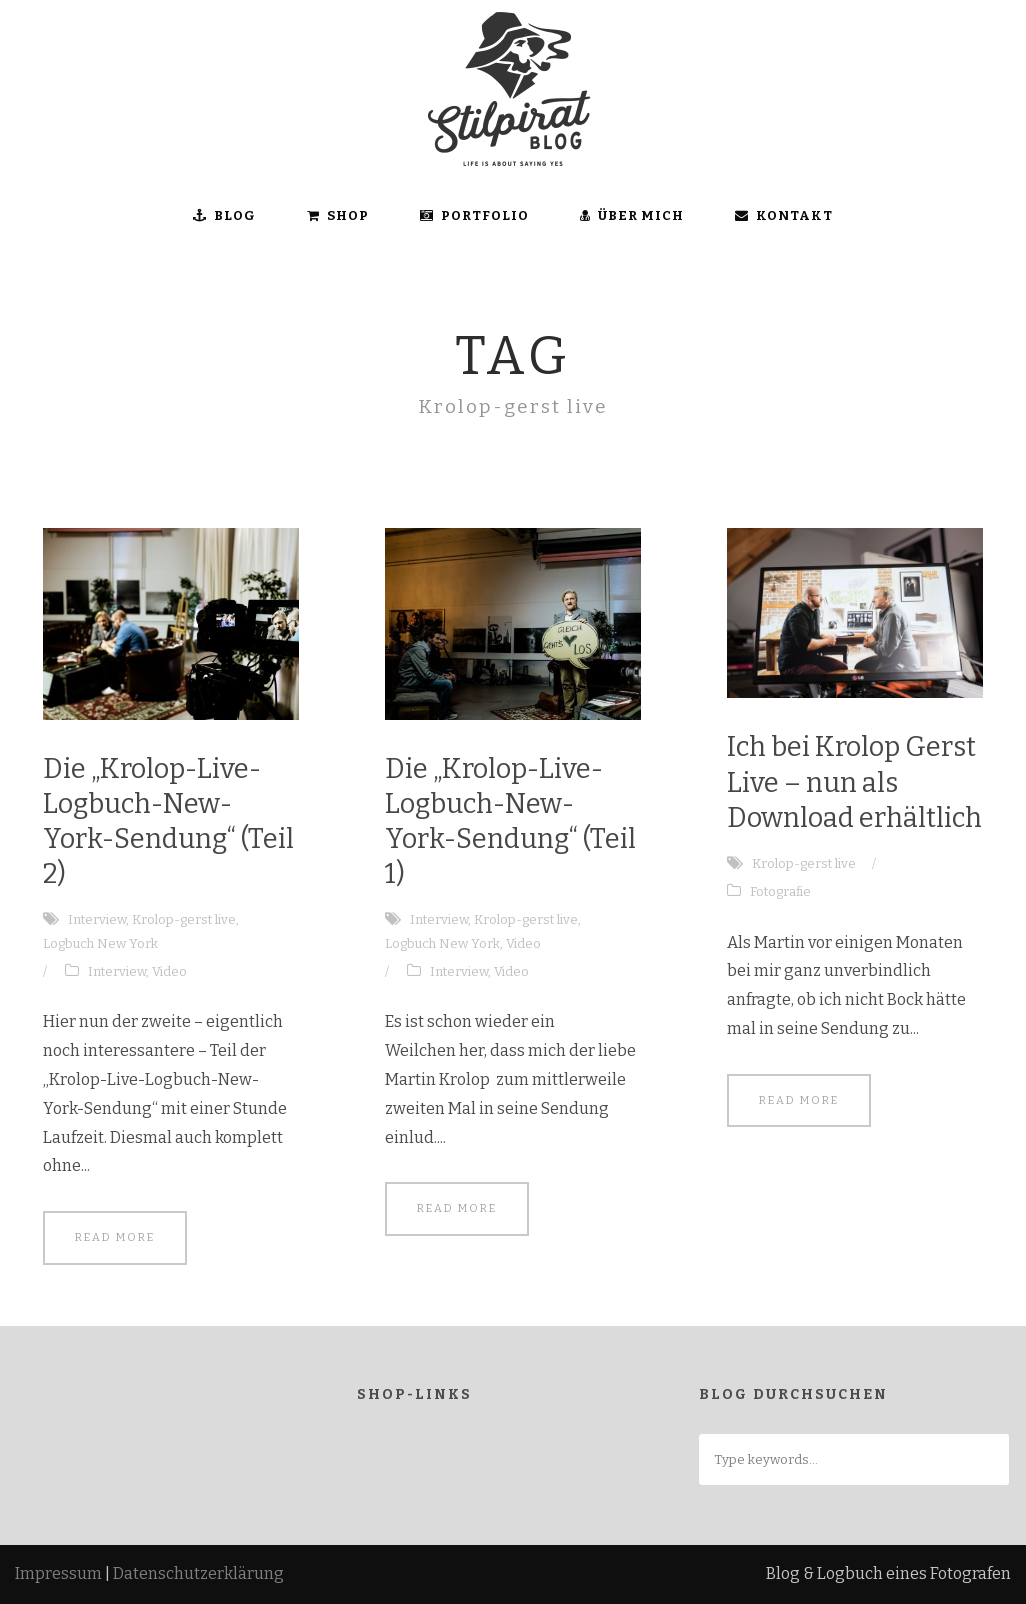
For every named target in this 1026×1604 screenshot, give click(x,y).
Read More (115, 1237)
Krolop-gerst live (184, 919)
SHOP (338, 215)
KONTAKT (784, 215)
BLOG (224, 215)
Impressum (58, 1573)
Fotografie (780, 891)
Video (169, 971)
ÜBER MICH (632, 215)
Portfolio (474, 215)
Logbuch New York (100, 943)
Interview (97, 919)
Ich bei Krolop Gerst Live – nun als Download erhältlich (854, 782)
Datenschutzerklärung (198, 1573)
